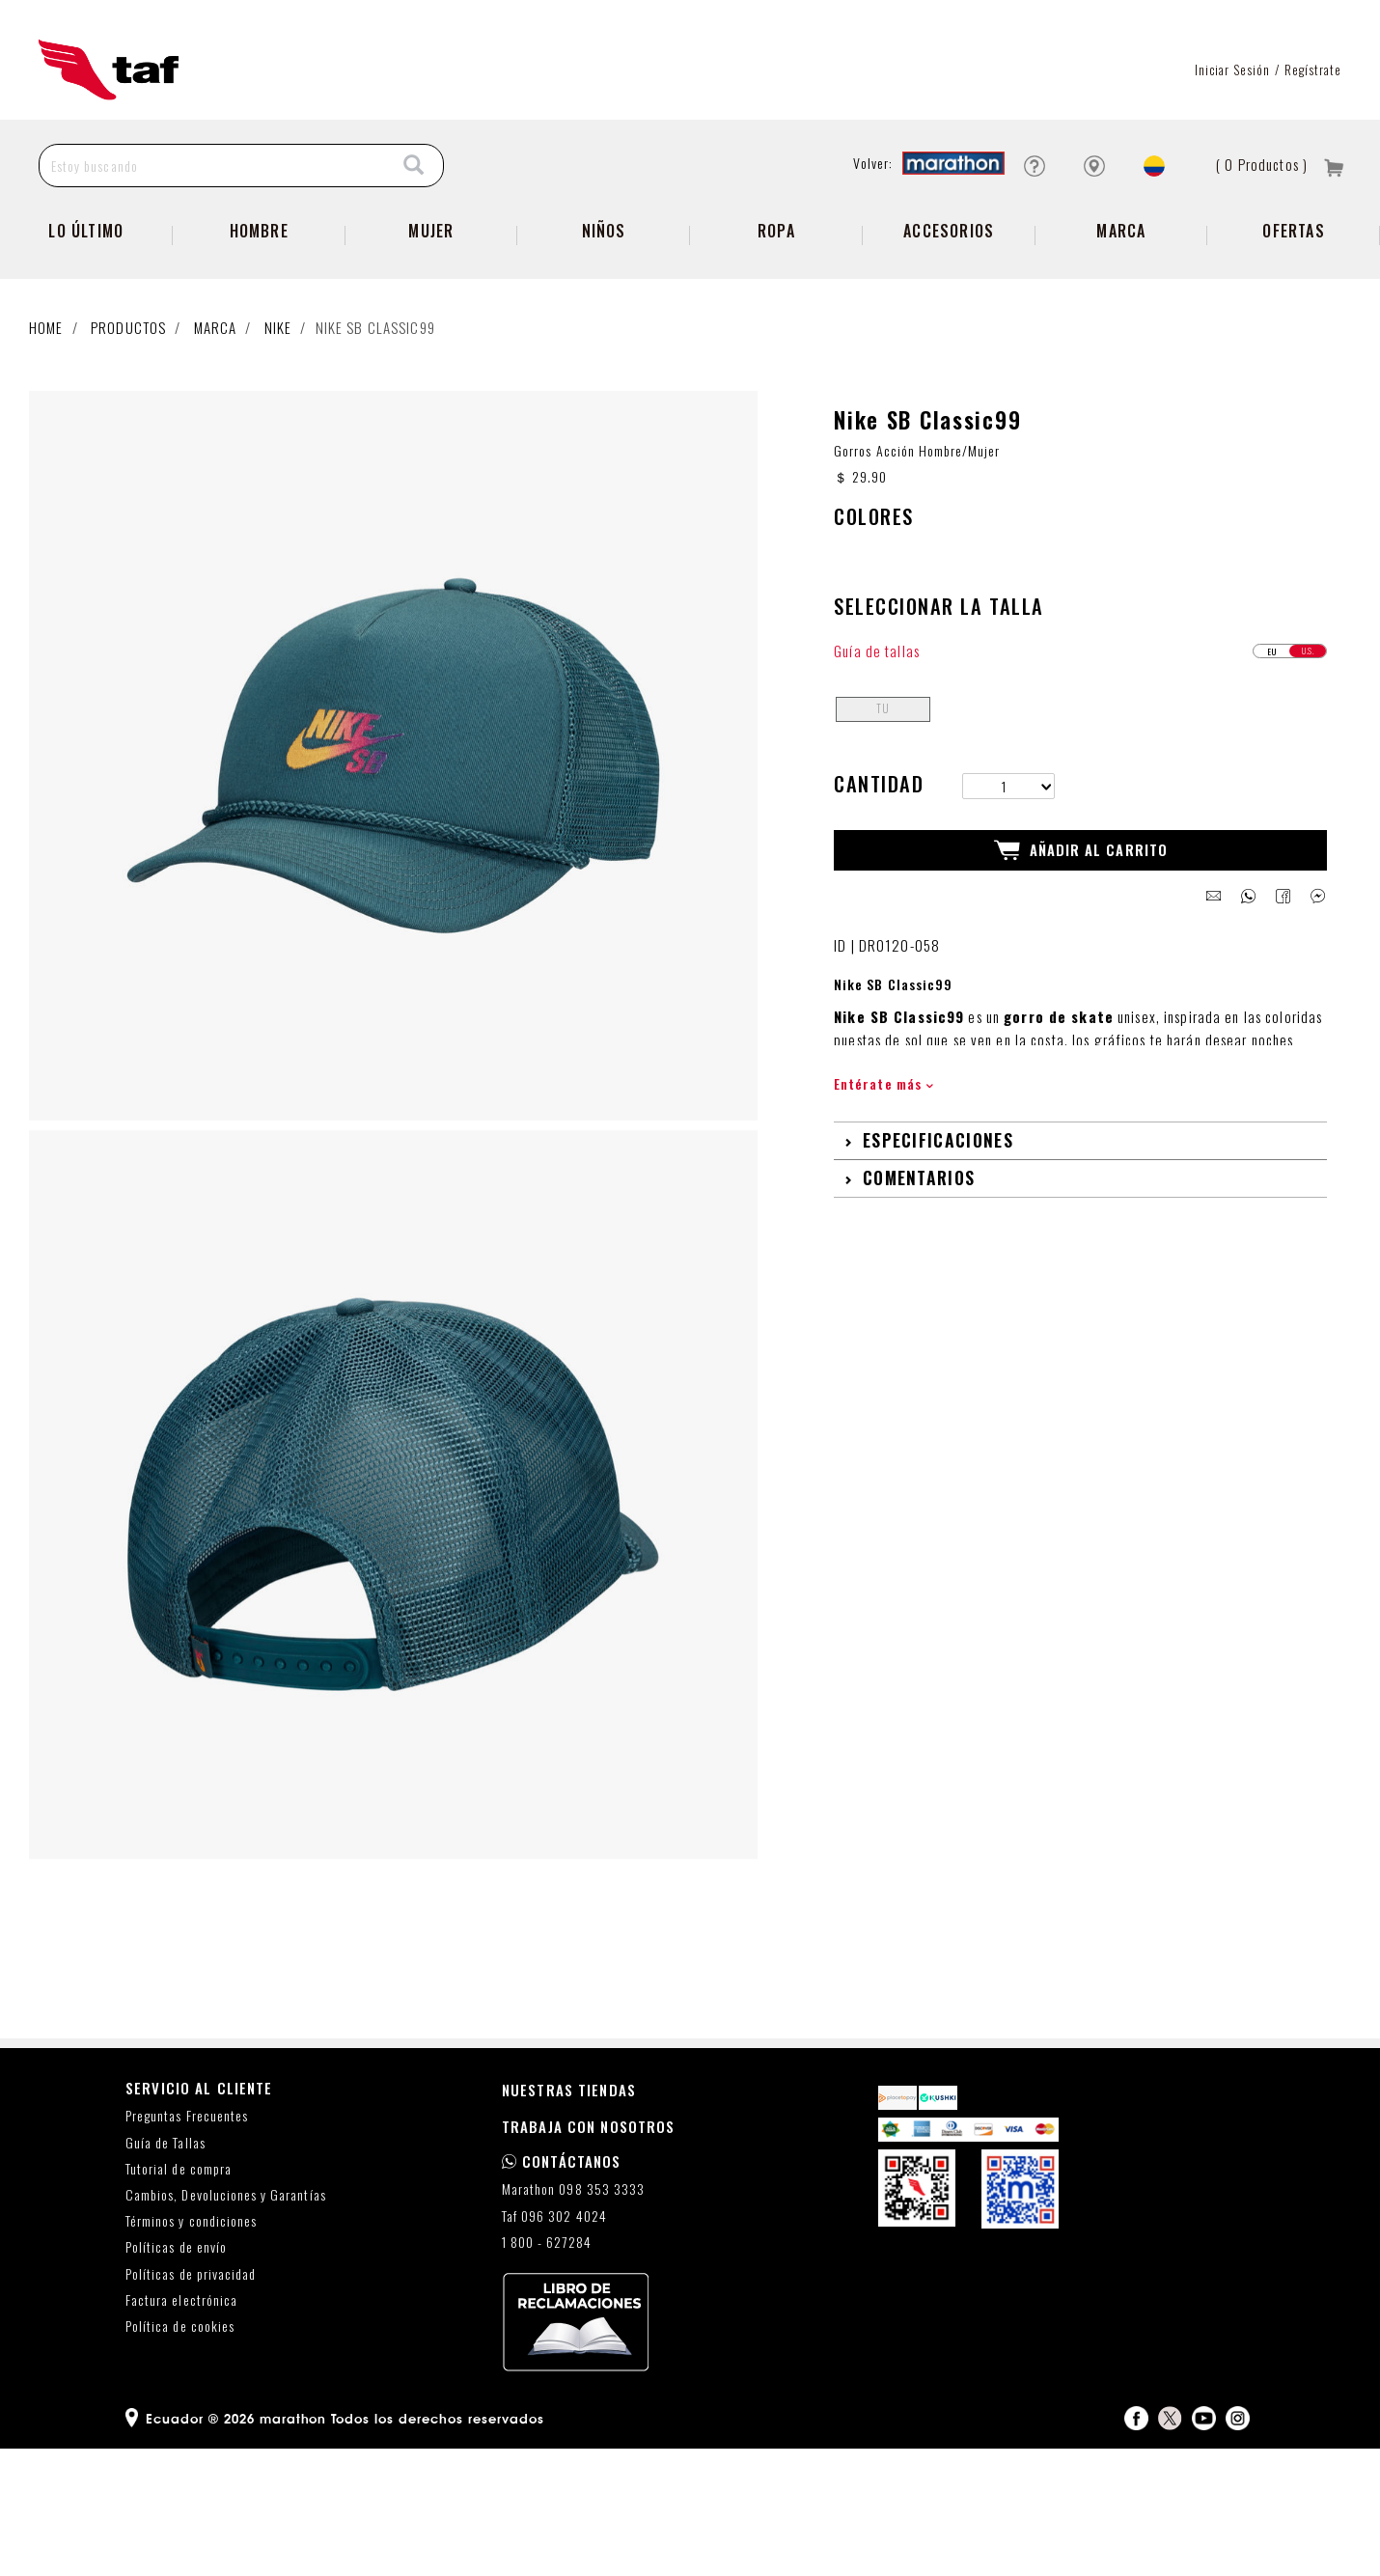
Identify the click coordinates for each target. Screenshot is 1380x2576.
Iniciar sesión (1233, 133)
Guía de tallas (877, 777)
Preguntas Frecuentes (186, 2243)
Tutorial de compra (178, 2295)
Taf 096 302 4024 (554, 2343)
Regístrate (1312, 133)
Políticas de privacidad (190, 2401)
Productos (128, 391)
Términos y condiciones (191, 2349)
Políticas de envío (176, 2375)
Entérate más (883, 1211)
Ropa (776, 294)
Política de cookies (180, 2454)
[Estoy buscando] (213, 229)
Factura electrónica (181, 2427)
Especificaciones (938, 1267)
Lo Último (86, 294)
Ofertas (1293, 294)
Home (46, 391)
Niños (604, 294)
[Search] (414, 229)
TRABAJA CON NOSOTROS (589, 2253)
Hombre (259, 294)
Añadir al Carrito (1081, 977)
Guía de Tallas (165, 2269)
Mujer (431, 294)
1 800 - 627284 (547, 2369)
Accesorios (948, 294)
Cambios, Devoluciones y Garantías (225, 2322)
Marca (1120, 294)
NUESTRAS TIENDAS (569, 2217)
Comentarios (919, 1304)
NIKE (278, 391)
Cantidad (879, 911)
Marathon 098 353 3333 (573, 2317)
